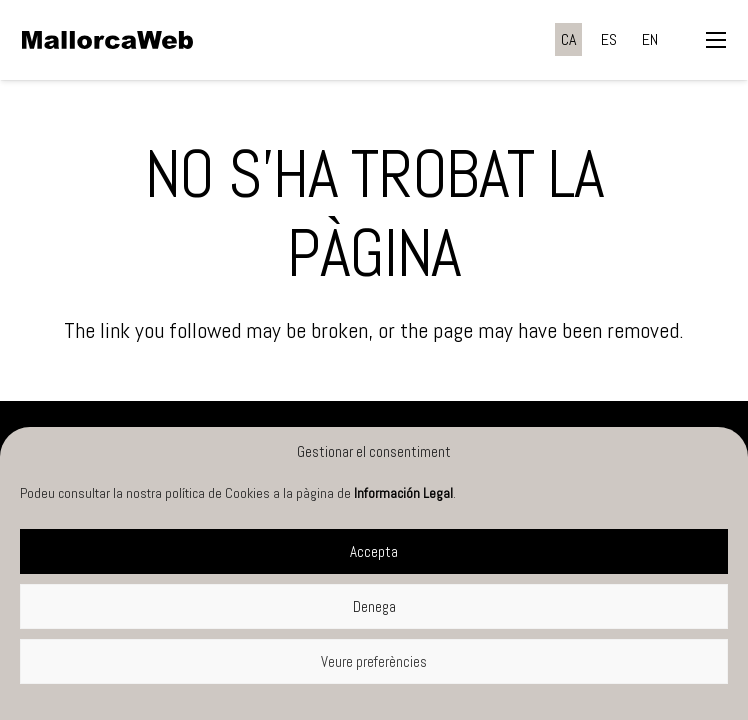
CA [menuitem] (568, 39)
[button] (715, 40)
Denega (374, 606)
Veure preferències (374, 661)
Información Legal (403, 493)
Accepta (374, 551)
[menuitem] (568, 39)
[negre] (107, 40)
